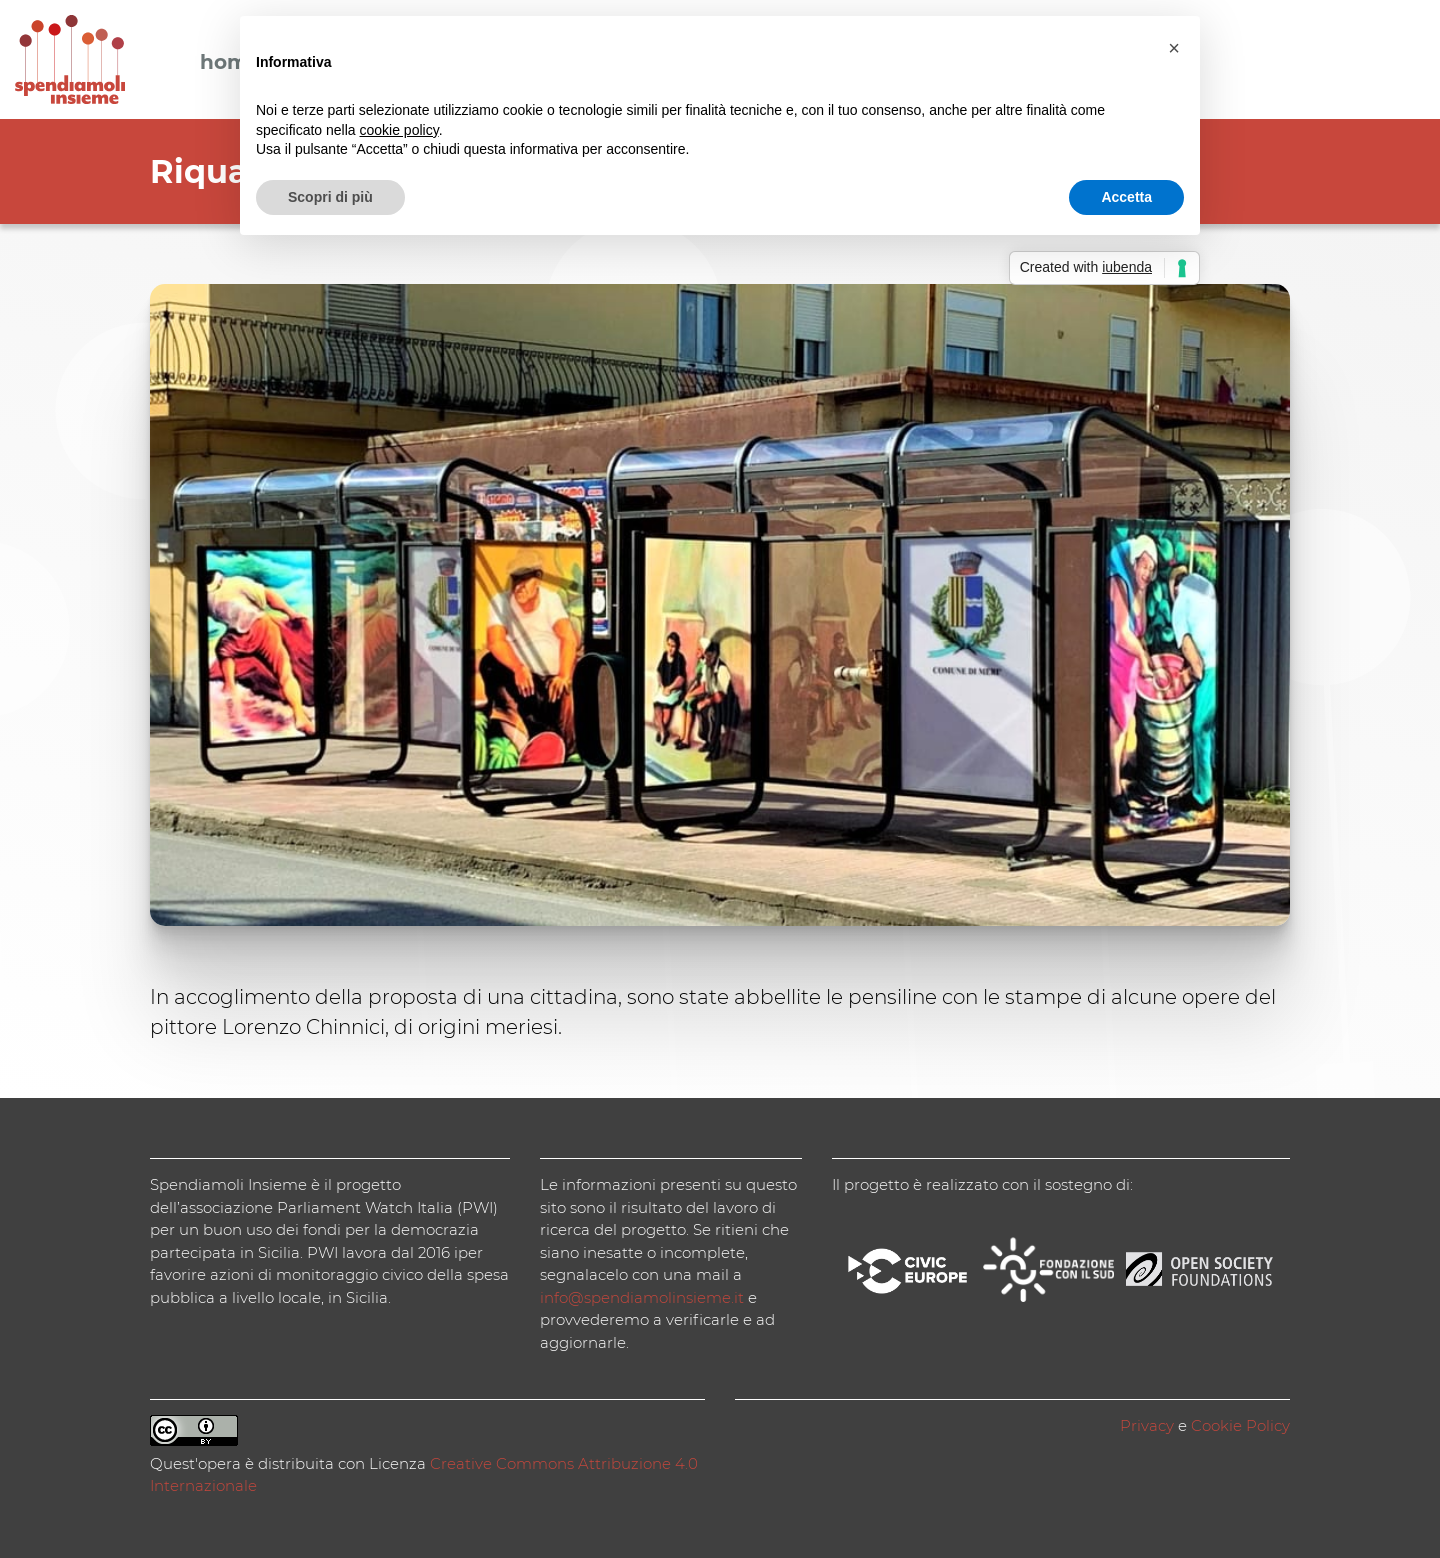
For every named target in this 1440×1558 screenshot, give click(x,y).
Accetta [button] (1126, 197)
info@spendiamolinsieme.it (642, 1297)
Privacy (1147, 1425)
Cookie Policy (1240, 1425)
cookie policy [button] (399, 130)
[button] (1174, 48)
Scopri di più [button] (330, 197)
